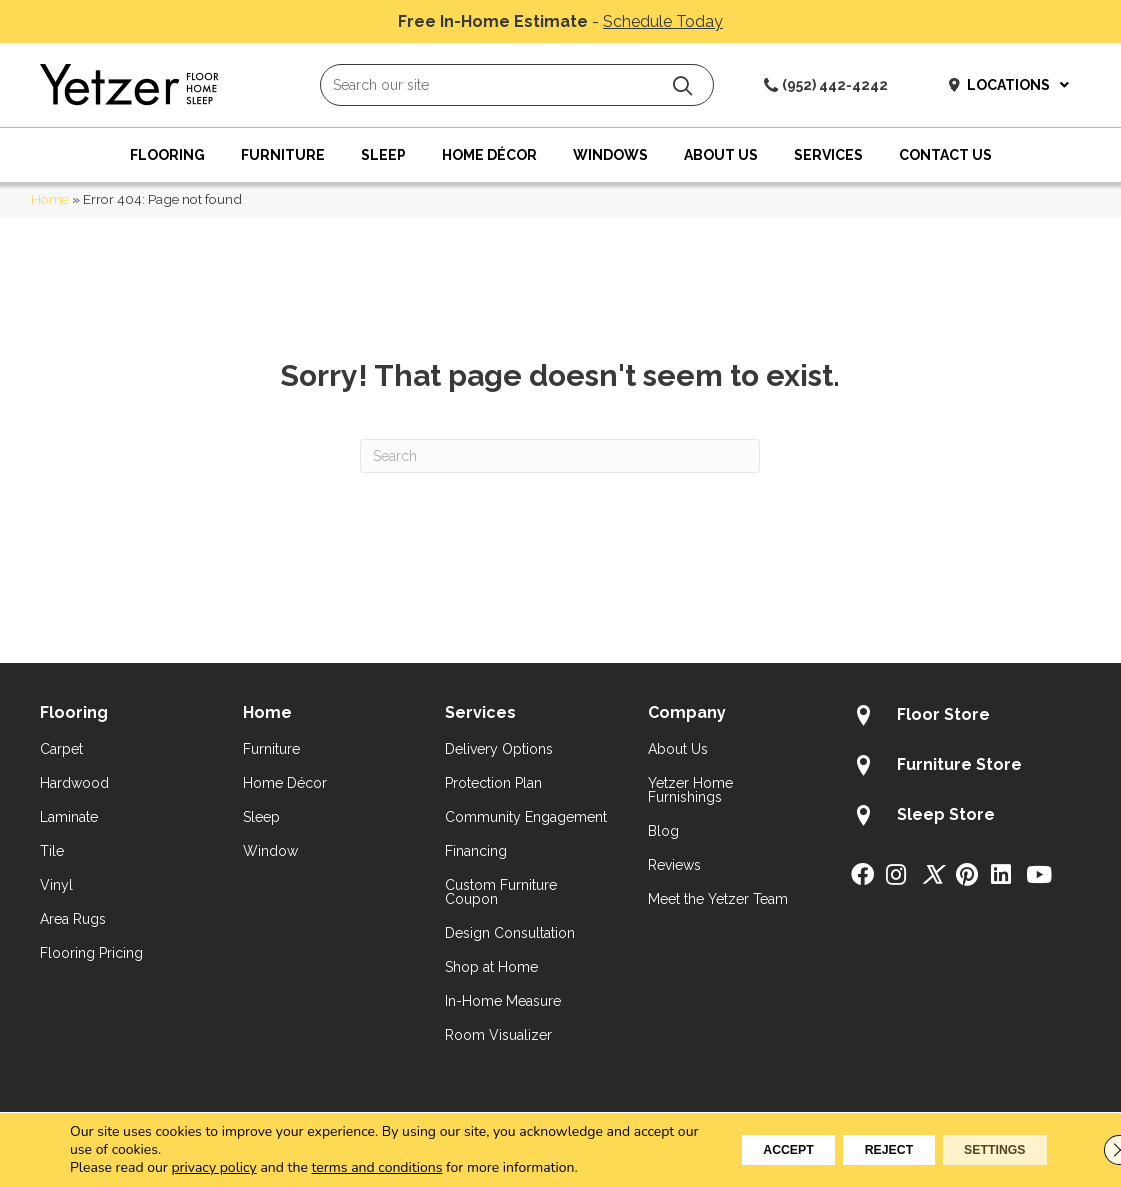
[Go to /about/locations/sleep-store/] (966, 818)
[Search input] (517, 85)
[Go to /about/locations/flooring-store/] (966, 718)
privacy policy (213, 1167)
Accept (727, 1150)
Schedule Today (663, 21)
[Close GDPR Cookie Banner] (1089, 1150)
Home (50, 199)
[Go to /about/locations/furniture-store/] (966, 768)
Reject (851, 1150)
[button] (682, 85)
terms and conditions (377, 1167)
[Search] (560, 456)
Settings (982, 1150)
